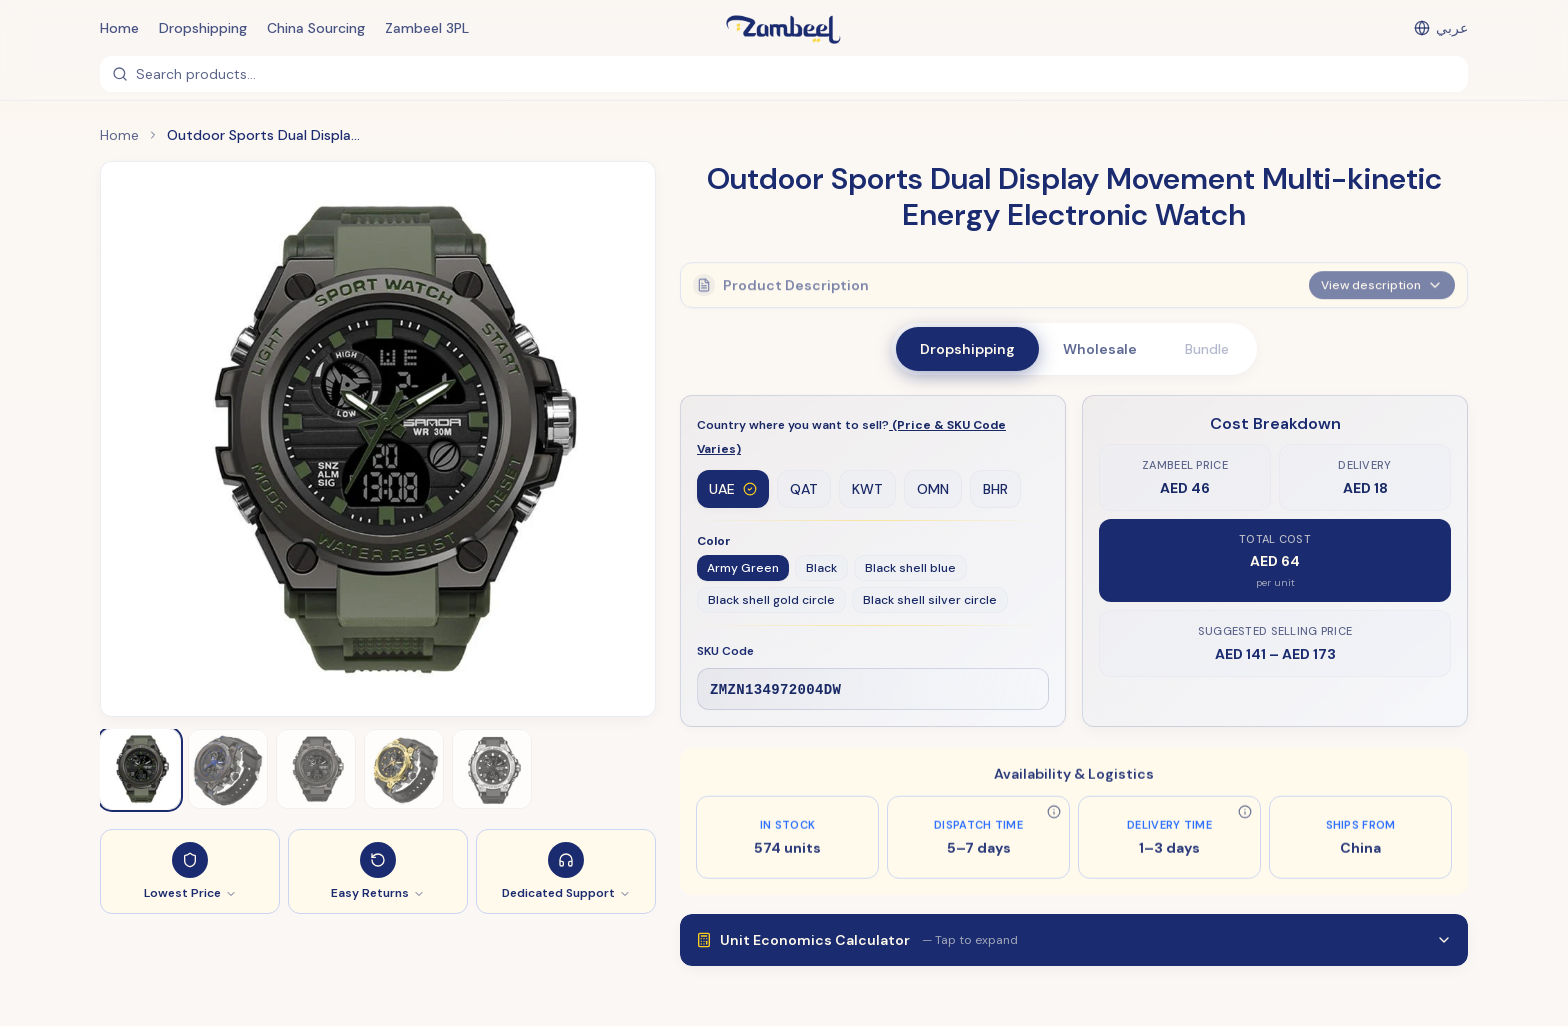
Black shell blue (910, 569)
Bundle (1207, 349)
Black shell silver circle (930, 601)
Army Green (743, 569)
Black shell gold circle (771, 601)
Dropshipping (203, 28)
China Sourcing (316, 28)
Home (119, 28)
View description (1382, 280)
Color (714, 542)
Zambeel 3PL (427, 28)
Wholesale (1100, 349)
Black (821, 569)
